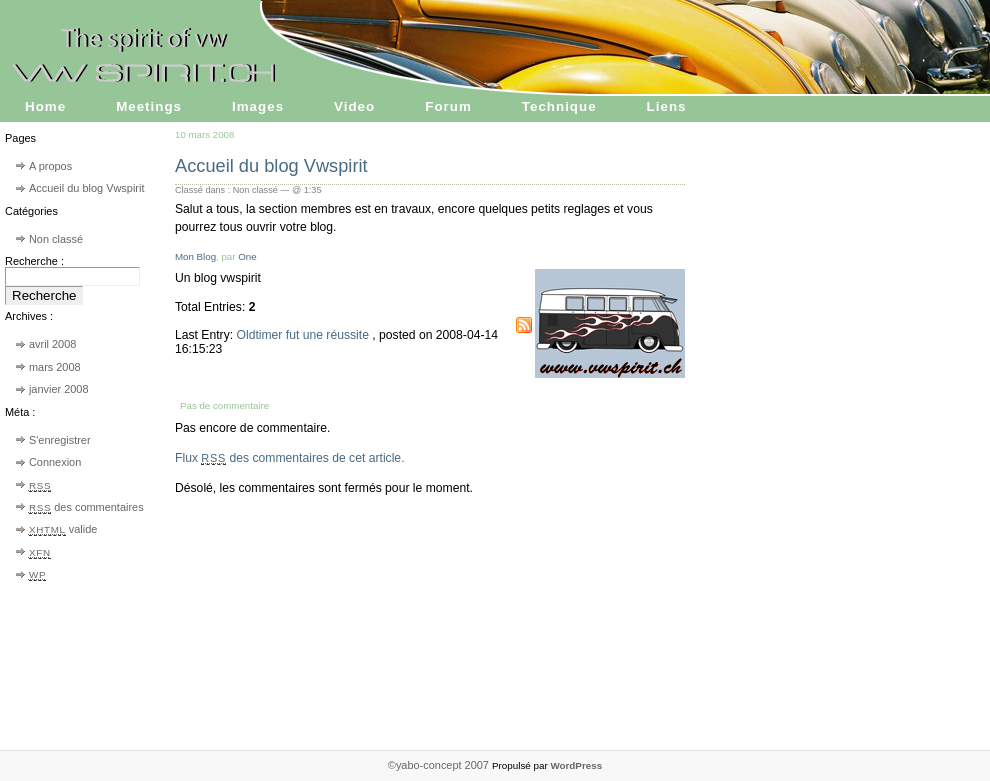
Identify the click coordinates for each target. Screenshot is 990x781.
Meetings (149, 106)
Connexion (55, 462)
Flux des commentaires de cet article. (290, 458)
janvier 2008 (59, 389)
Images (258, 106)
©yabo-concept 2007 (440, 765)
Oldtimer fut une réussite (304, 335)
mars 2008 (55, 367)
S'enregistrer (60, 440)
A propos (50, 166)
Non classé (56, 239)
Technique (559, 106)
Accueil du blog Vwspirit (87, 188)
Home (45, 106)
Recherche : (34, 261)
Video (354, 106)
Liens (667, 106)
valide (63, 529)
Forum (448, 106)
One (247, 256)
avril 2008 (52, 344)
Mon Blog (195, 256)
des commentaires (86, 507)
